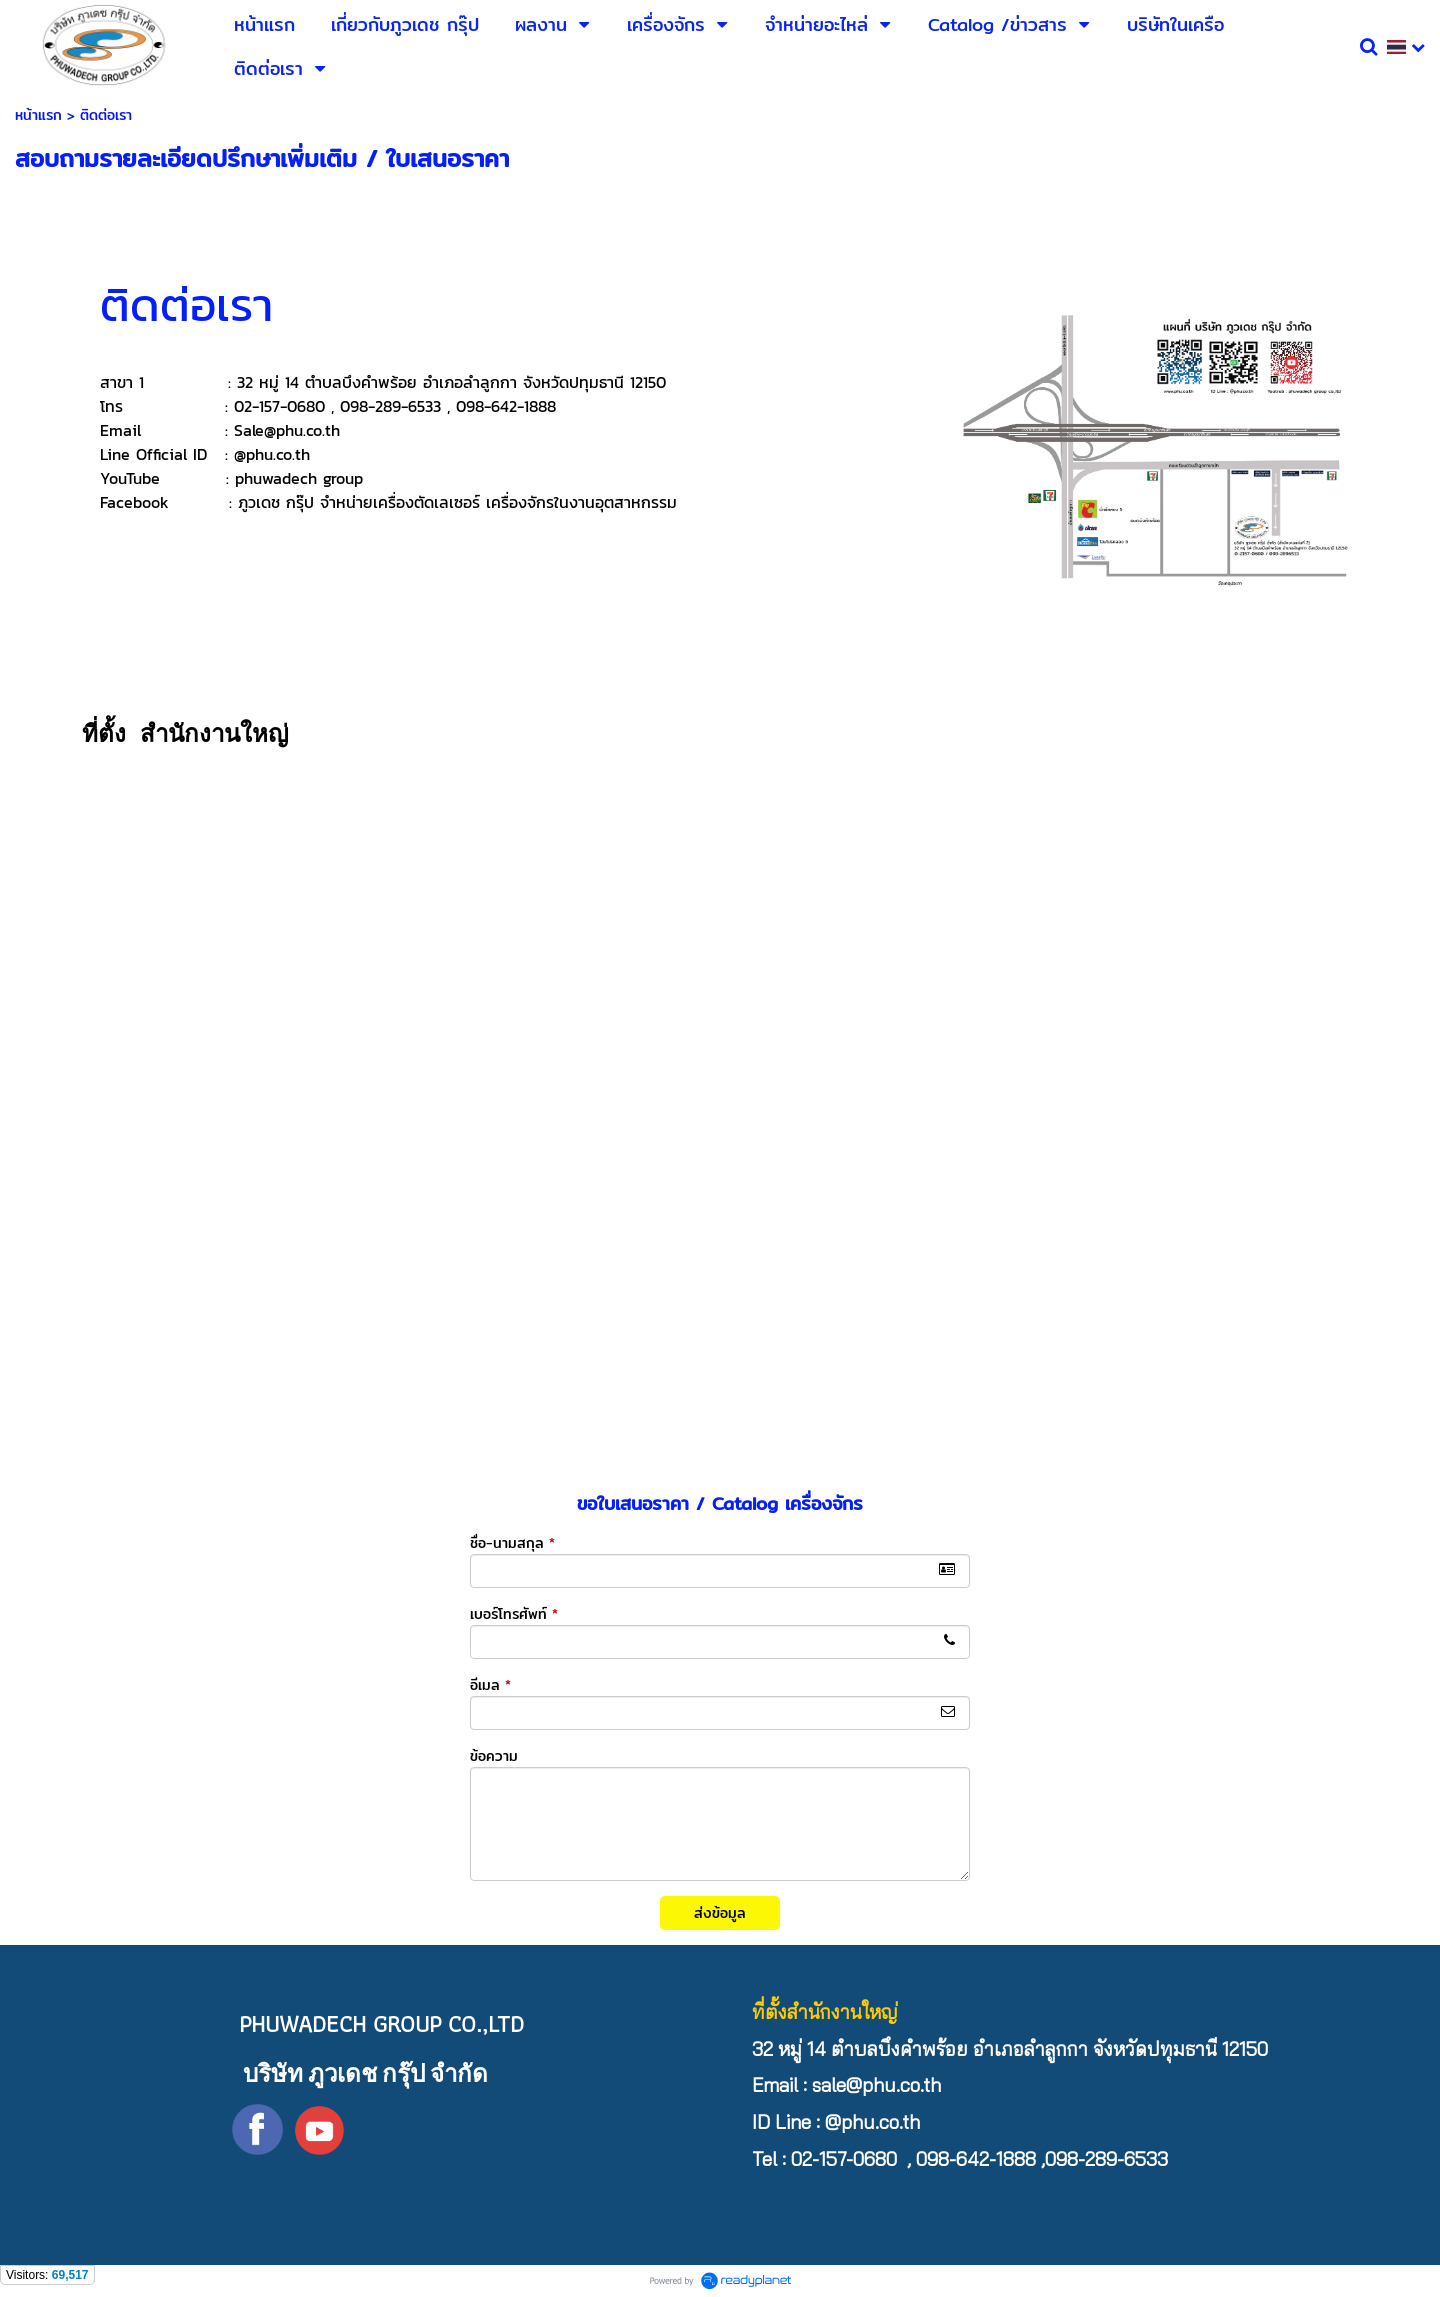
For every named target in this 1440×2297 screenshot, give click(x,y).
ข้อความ (494, 1756)
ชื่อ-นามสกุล (512, 1543)
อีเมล (490, 1685)
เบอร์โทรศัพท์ (514, 1614)
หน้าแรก (38, 115)
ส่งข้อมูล (720, 1913)
